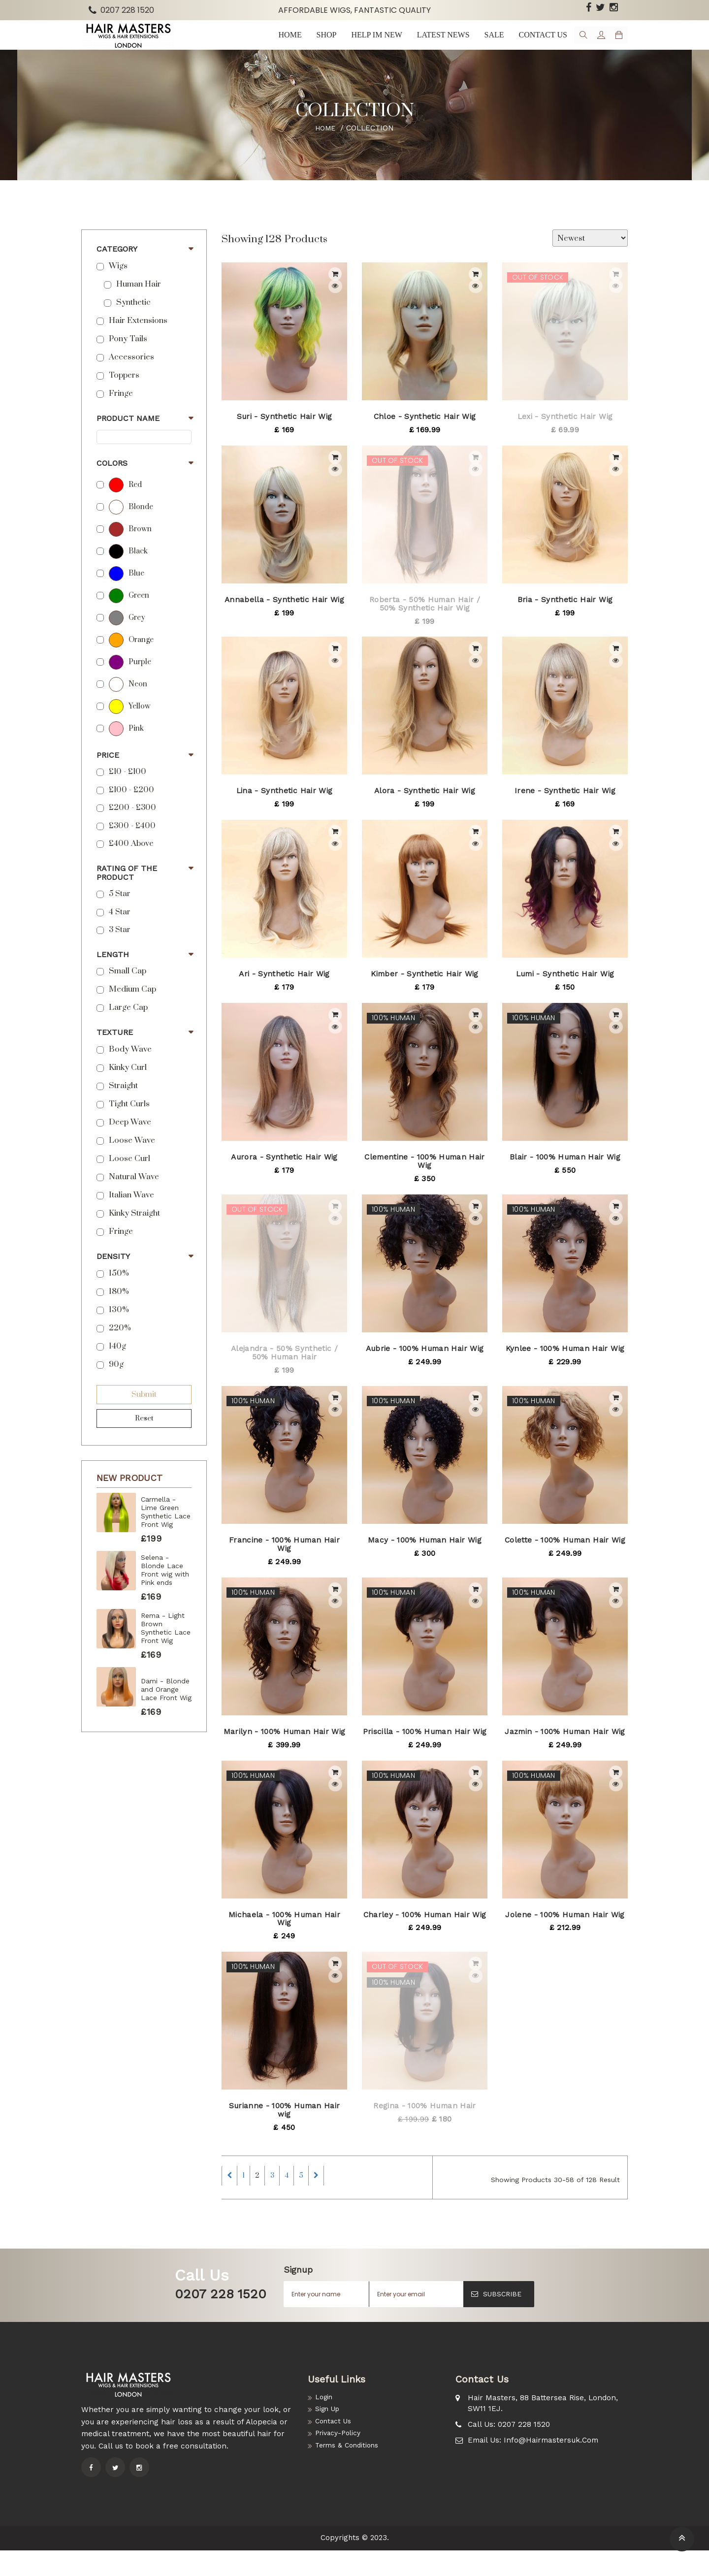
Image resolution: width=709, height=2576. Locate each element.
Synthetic (133, 319)
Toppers (124, 392)
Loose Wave (132, 1157)
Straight (123, 1102)
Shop (317, 43)
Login (325, 2423)
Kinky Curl (128, 1084)
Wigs (118, 283)
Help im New (367, 43)
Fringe (121, 410)
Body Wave (130, 1066)
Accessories (131, 374)
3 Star (119, 946)
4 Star (119, 929)
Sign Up (329, 2436)
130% (119, 1326)
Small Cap (127, 988)
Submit (144, 1411)
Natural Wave (134, 1193)
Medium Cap (132, 1006)
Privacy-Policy (341, 2463)
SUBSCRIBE (496, 2319)
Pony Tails (128, 355)
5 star (119, 910)
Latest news (434, 43)
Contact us (533, 43)
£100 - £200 (131, 806)
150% (119, 1290)
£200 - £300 (132, 824)
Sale (485, 43)
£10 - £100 (127, 788)
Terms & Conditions (350, 2476)
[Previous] (233, 2197)
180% (119, 1308)
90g (116, 1381)
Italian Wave (131, 1212)
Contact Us (335, 2450)
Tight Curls (129, 1121)
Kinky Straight (134, 1230)
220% (120, 1345)
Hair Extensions (138, 337)
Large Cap (128, 1024)
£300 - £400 (132, 842)
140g (117, 1363)
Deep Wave (130, 1139)
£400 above (131, 860)
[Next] (370, 2197)
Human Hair (138, 301)
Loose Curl (129, 1175)
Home (281, 43)
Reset (144, 1435)
